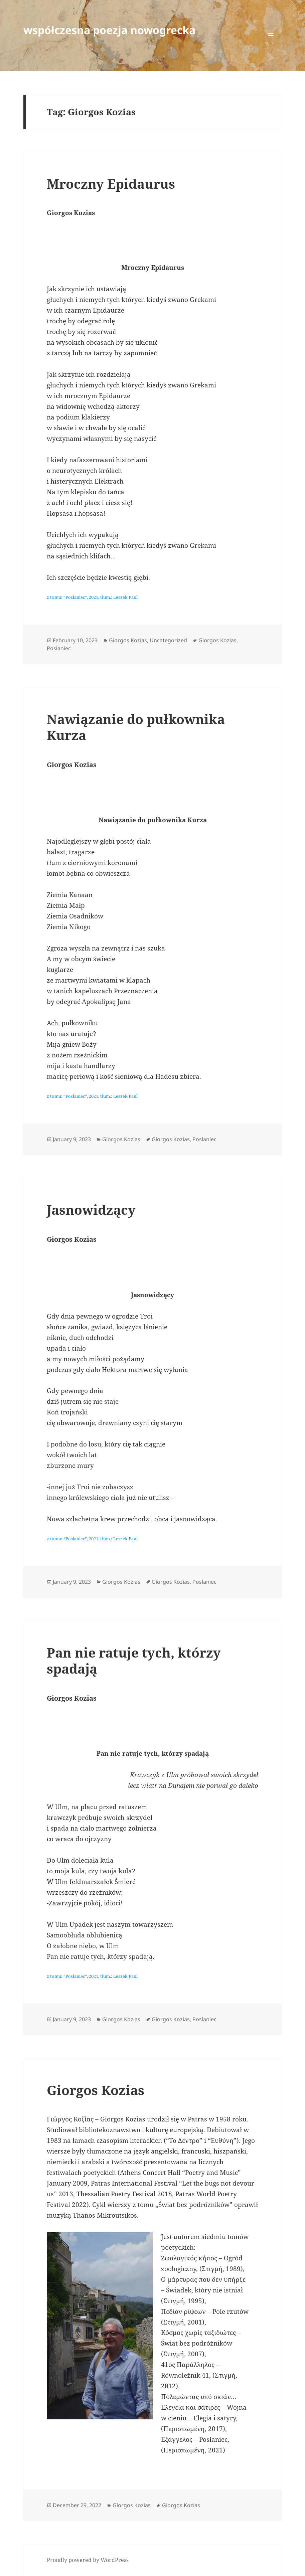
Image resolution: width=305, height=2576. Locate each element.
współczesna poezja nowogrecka (109, 30)
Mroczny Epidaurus (111, 183)
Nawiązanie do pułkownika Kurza (136, 727)
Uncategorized (168, 640)
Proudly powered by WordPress (88, 2560)
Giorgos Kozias (128, 640)
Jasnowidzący (91, 1209)
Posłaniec (59, 648)
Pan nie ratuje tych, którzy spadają (134, 1660)
